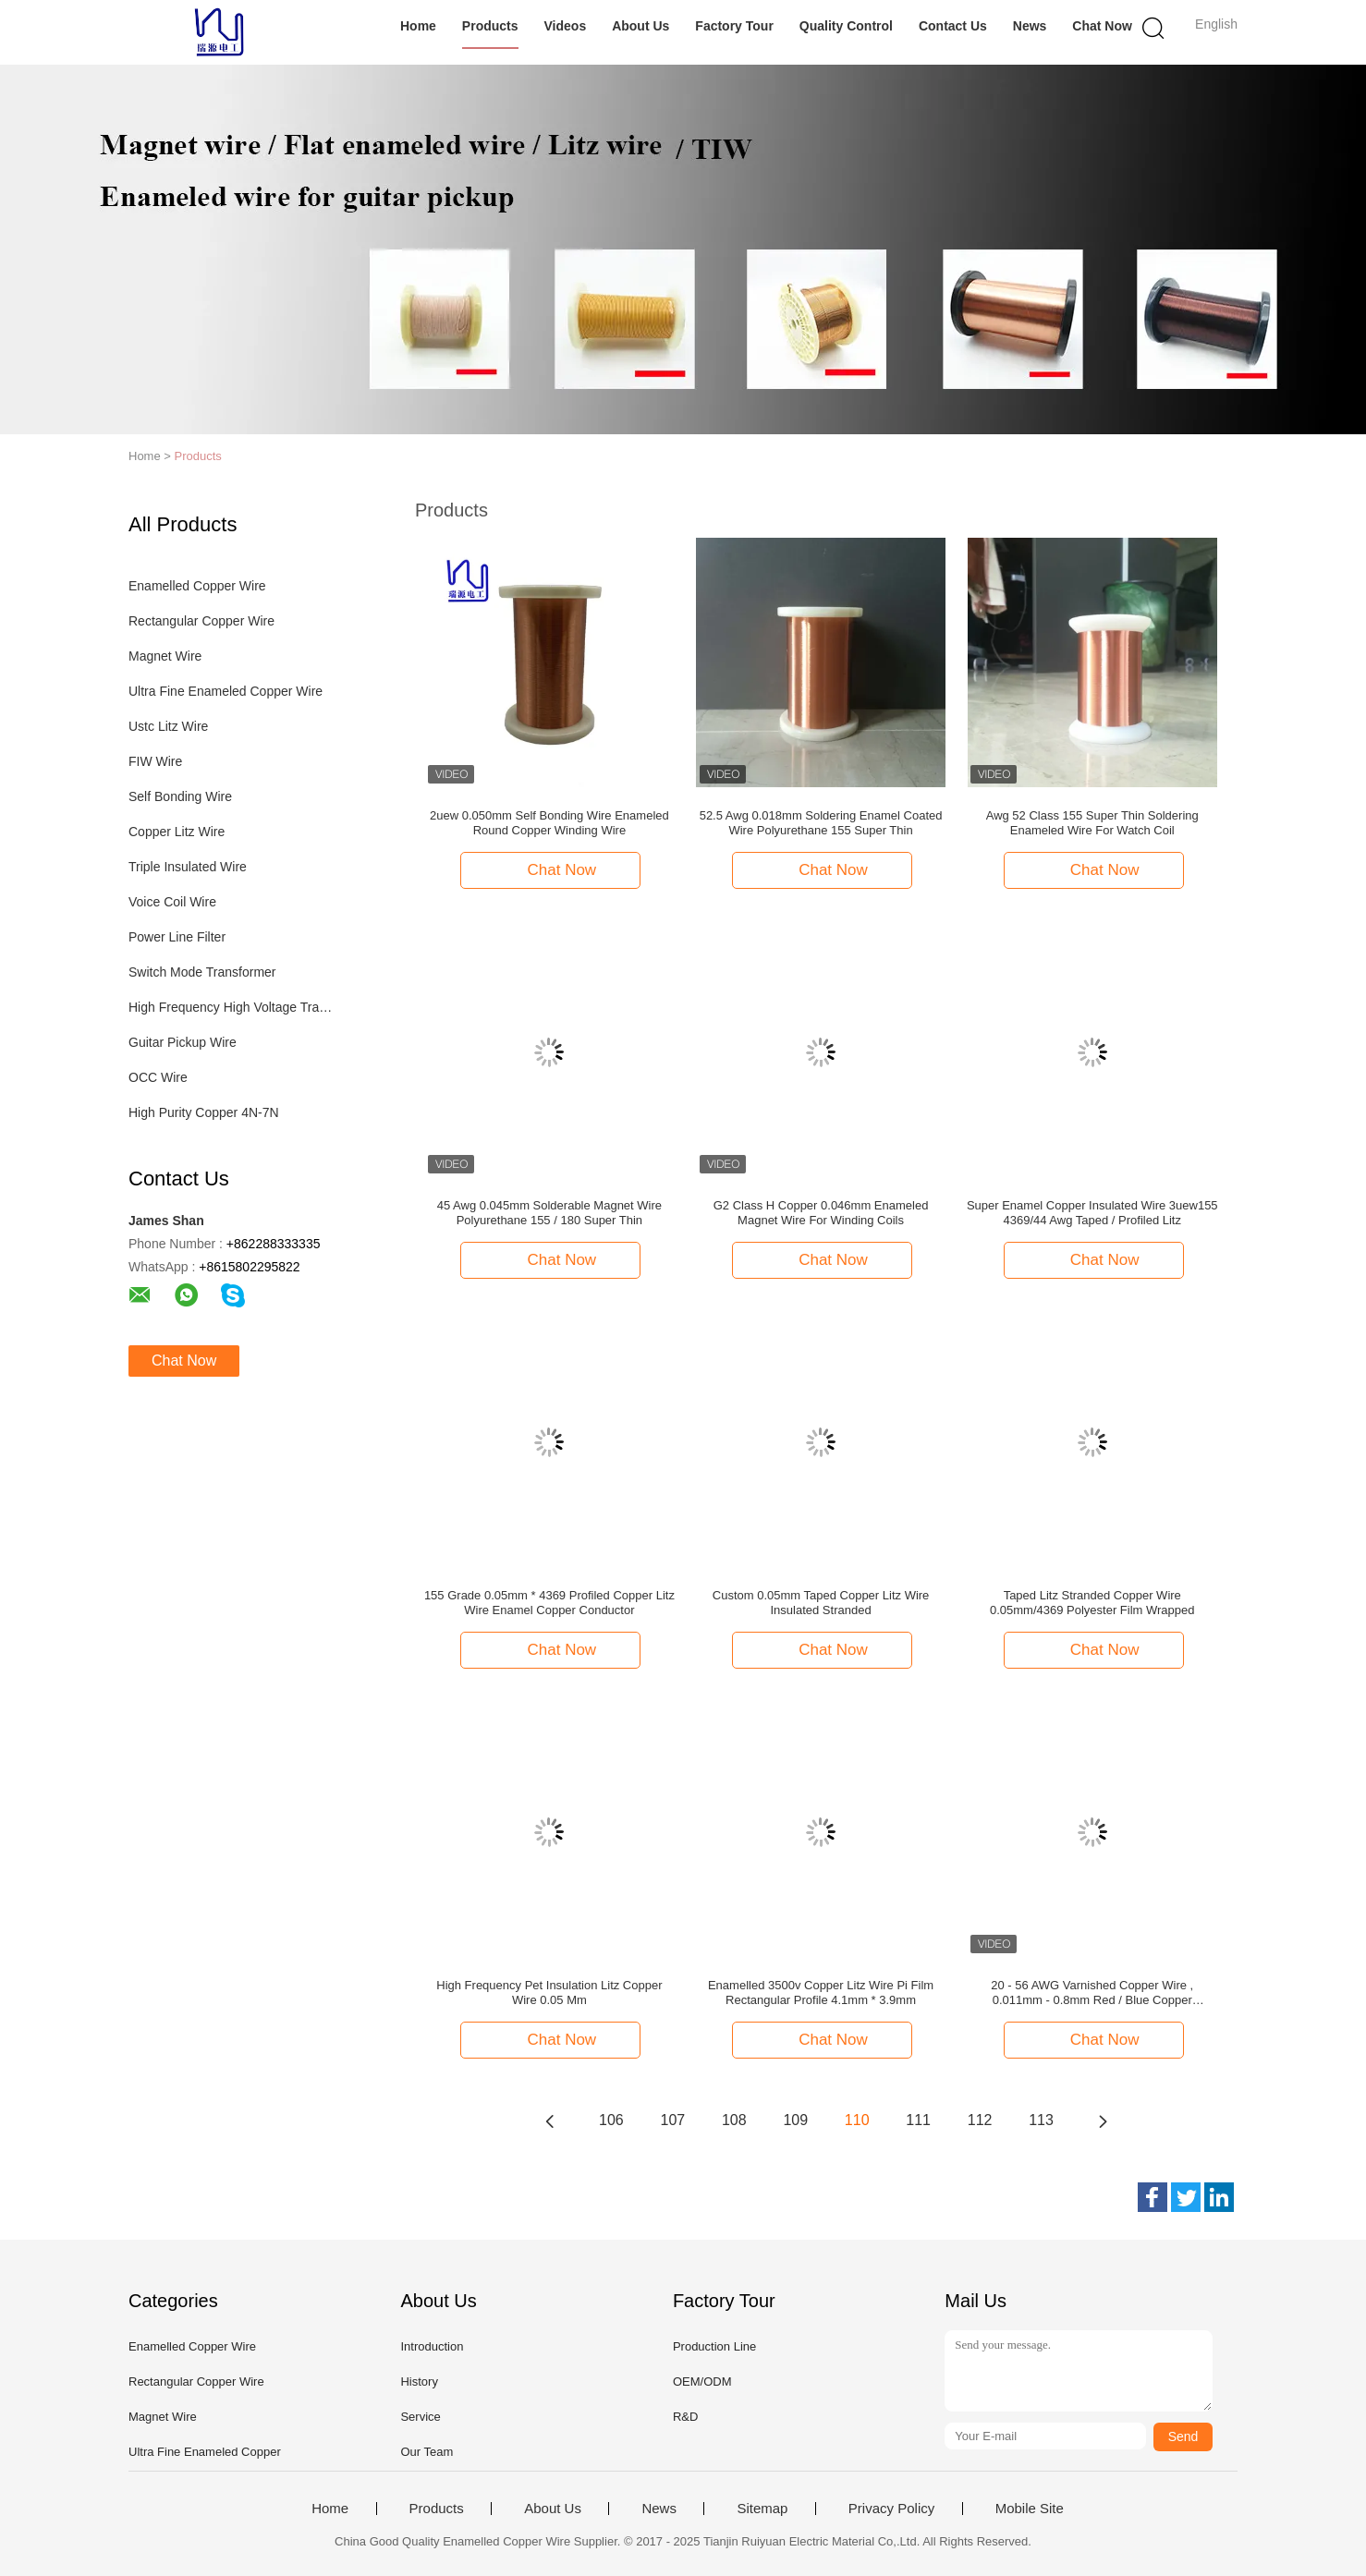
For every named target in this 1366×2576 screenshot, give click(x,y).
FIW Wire (155, 761)
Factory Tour (734, 25)
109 (795, 2120)
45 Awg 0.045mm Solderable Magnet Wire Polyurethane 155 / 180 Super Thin (549, 1212)
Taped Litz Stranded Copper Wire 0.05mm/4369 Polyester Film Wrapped (1092, 1602)
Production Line (714, 2346)
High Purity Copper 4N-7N (203, 1112)
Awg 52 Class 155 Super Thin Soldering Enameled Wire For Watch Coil (1092, 822)
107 (673, 2120)
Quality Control (846, 25)
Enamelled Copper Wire (197, 585)
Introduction (431, 2346)
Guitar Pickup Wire (182, 1042)
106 (611, 2120)
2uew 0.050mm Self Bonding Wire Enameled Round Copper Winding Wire (549, 822)
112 (980, 2120)
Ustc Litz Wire (168, 726)
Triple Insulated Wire (187, 866)
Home (418, 25)
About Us (640, 25)
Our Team (426, 2452)
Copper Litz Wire (176, 831)
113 (1041, 2120)
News (1030, 25)
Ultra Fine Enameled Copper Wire (225, 691)
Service (420, 2417)
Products (490, 25)
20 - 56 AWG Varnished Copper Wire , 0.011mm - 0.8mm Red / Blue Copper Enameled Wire (1092, 1993)
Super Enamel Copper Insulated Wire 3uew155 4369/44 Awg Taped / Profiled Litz (1092, 1212)
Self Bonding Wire (180, 796)
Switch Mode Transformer (202, 972)
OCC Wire (158, 1077)
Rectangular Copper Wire (201, 621)
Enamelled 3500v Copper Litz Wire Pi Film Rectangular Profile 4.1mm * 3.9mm (820, 1992)
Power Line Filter (177, 937)
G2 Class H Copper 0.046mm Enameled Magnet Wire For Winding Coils (821, 1212)
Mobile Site (1029, 2508)
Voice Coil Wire (172, 901)
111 (918, 2120)
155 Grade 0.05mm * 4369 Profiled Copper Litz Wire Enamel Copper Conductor (549, 1602)
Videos (565, 25)
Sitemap (762, 2508)
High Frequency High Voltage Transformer (233, 1007)
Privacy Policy (891, 2508)
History (418, 2381)
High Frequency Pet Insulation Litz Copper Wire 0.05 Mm (549, 1992)
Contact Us (953, 25)
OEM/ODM (702, 2381)
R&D (685, 2417)
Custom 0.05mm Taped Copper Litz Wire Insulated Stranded (821, 1602)
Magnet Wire (164, 656)
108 (734, 2120)
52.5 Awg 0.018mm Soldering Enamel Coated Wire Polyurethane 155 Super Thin (821, 822)
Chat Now (1102, 25)
